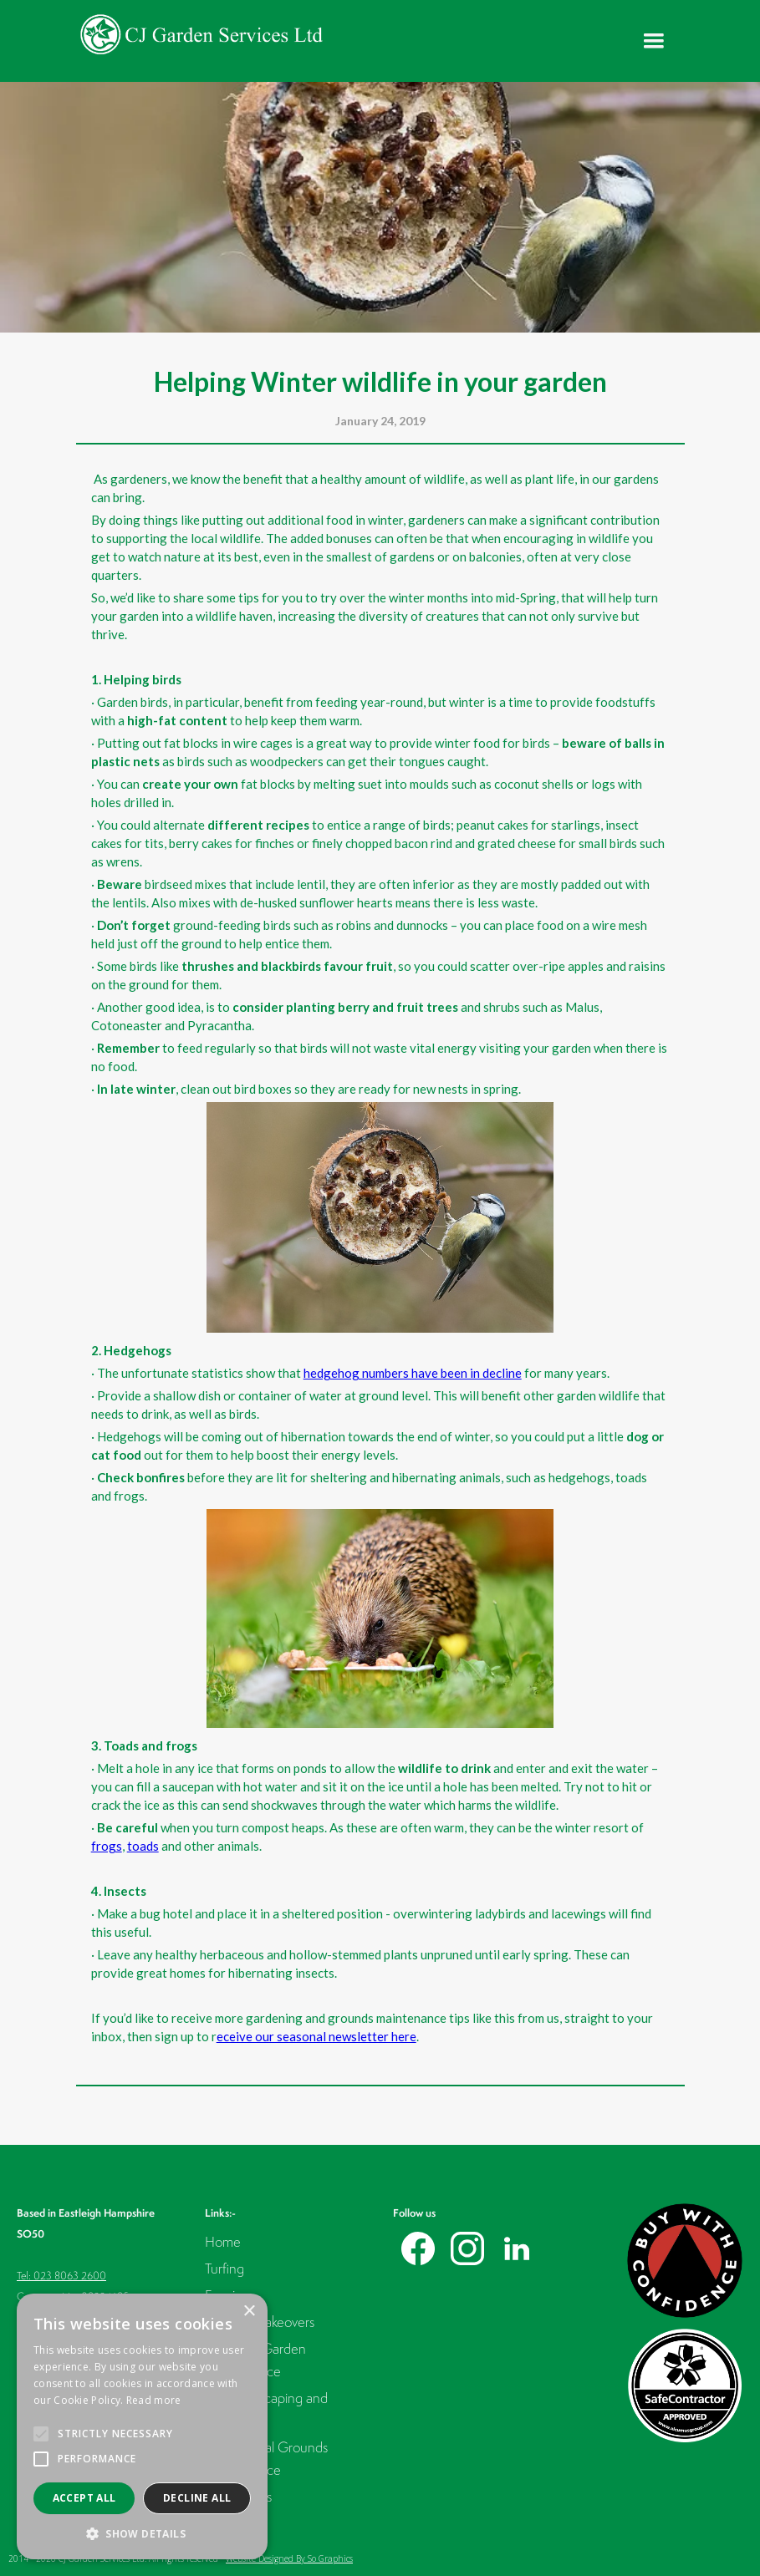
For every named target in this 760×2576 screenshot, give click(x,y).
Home (223, 2241)
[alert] (142, 2426)
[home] (201, 34)
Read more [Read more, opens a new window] (153, 2400)
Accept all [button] (84, 2498)
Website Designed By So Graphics (289, 2558)
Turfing (224, 2268)
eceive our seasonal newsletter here (316, 2036)
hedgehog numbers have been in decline (412, 1372)
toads (143, 1845)
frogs (106, 1845)
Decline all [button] (197, 2498)
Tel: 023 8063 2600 (61, 2276)
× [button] (248, 2311)
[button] (654, 41)
